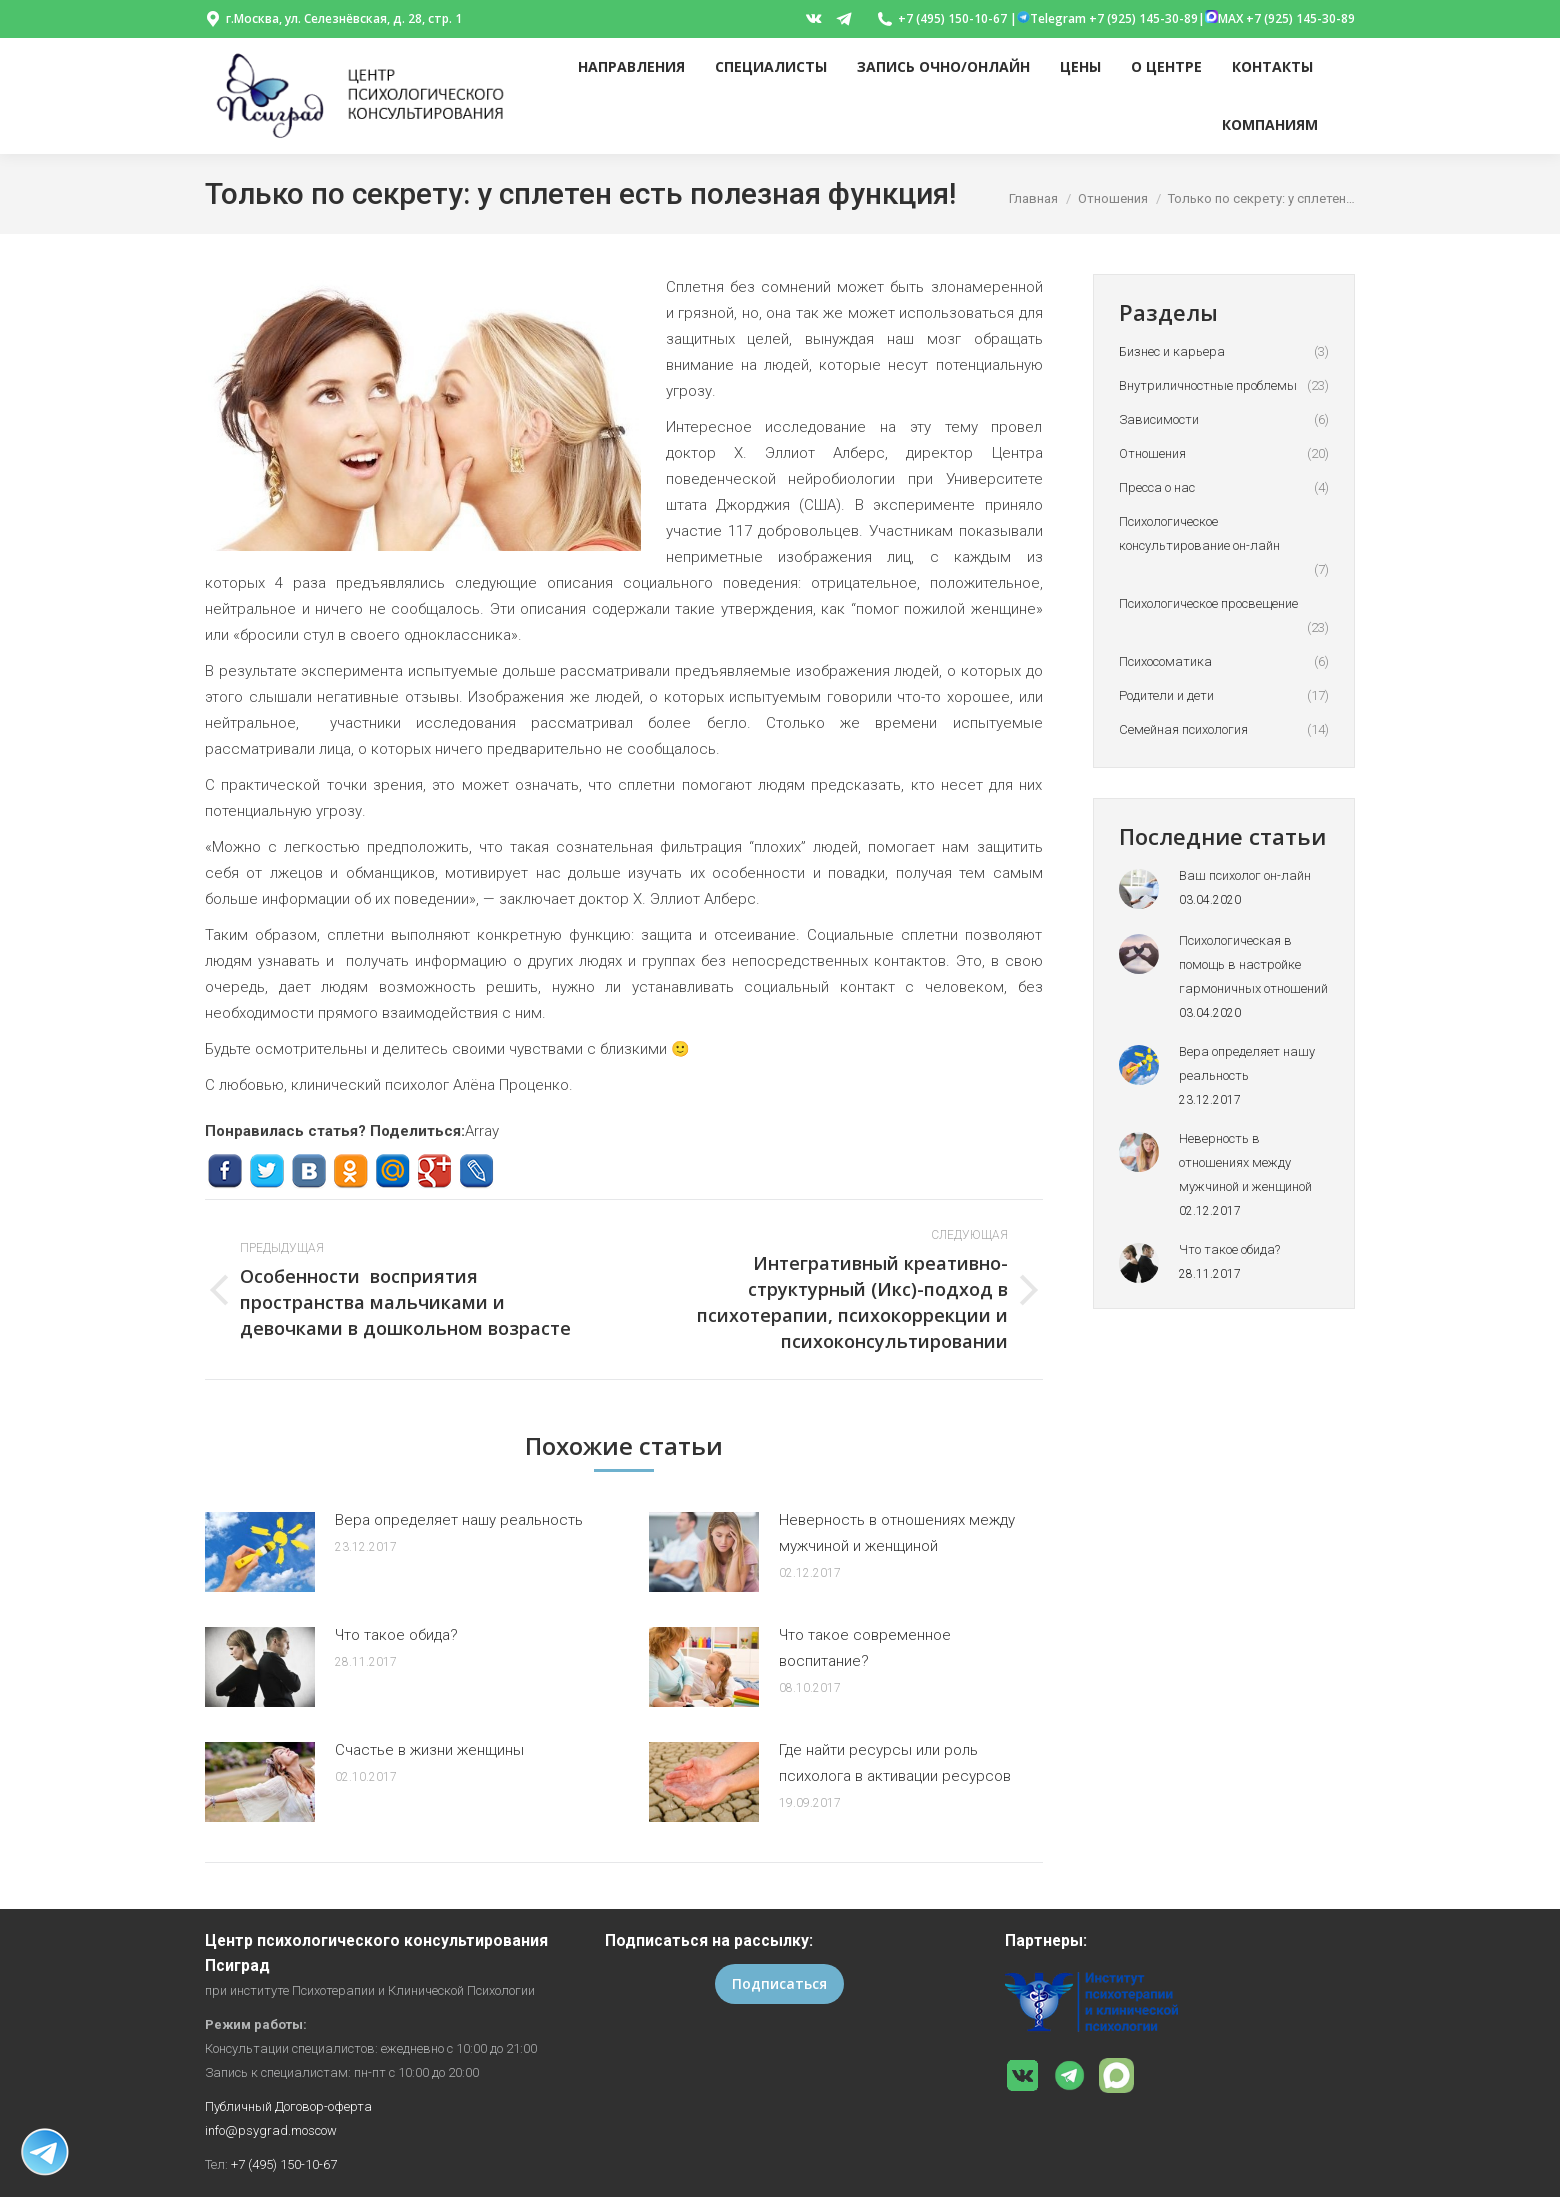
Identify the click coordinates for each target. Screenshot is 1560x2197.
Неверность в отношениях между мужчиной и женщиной (897, 1533)
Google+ (434, 1171)
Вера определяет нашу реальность (459, 1520)
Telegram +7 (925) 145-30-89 (1107, 18)
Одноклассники (350, 1171)
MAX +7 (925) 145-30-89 (1280, 18)
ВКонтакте (308, 1171)
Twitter (266, 1171)
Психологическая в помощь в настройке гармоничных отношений (1253, 964)
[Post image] (260, 1552)
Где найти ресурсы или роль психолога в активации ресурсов (895, 1763)
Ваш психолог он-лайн (1245, 875)
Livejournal (476, 1171)
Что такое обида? (396, 1635)
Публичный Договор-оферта (288, 2106)
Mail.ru (392, 1171)
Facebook (224, 1171)
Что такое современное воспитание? (865, 1648)
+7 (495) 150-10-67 (284, 2164)
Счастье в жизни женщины (429, 1750)
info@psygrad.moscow (271, 2130)
